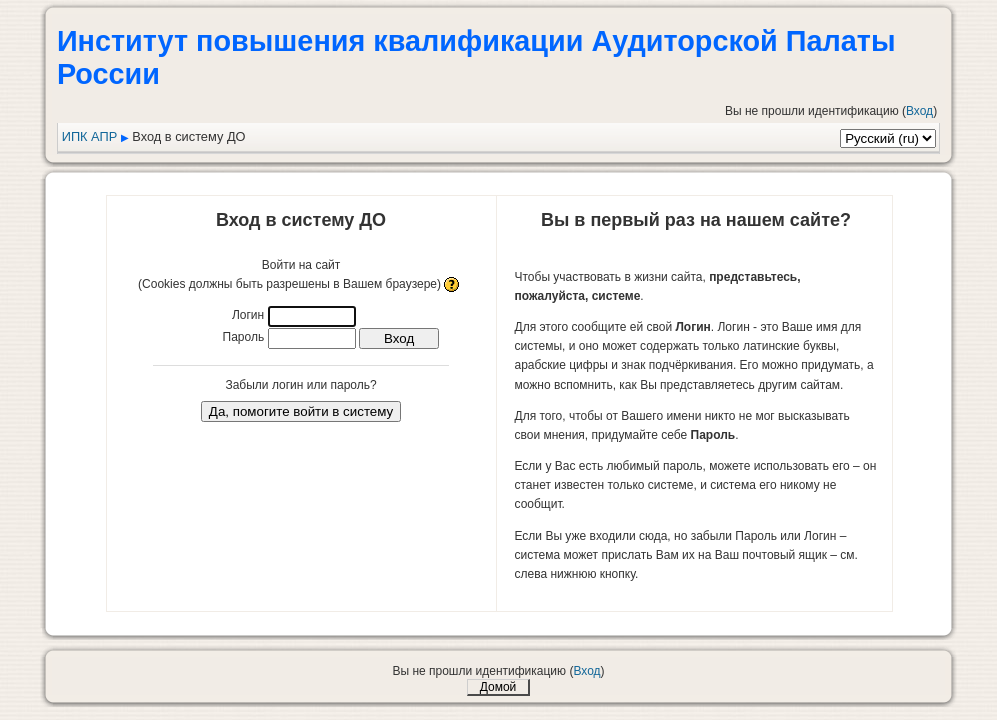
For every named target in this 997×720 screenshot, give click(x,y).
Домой (498, 687)
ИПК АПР (90, 136)
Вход (919, 111)
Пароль (244, 337)
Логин (248, 315)
